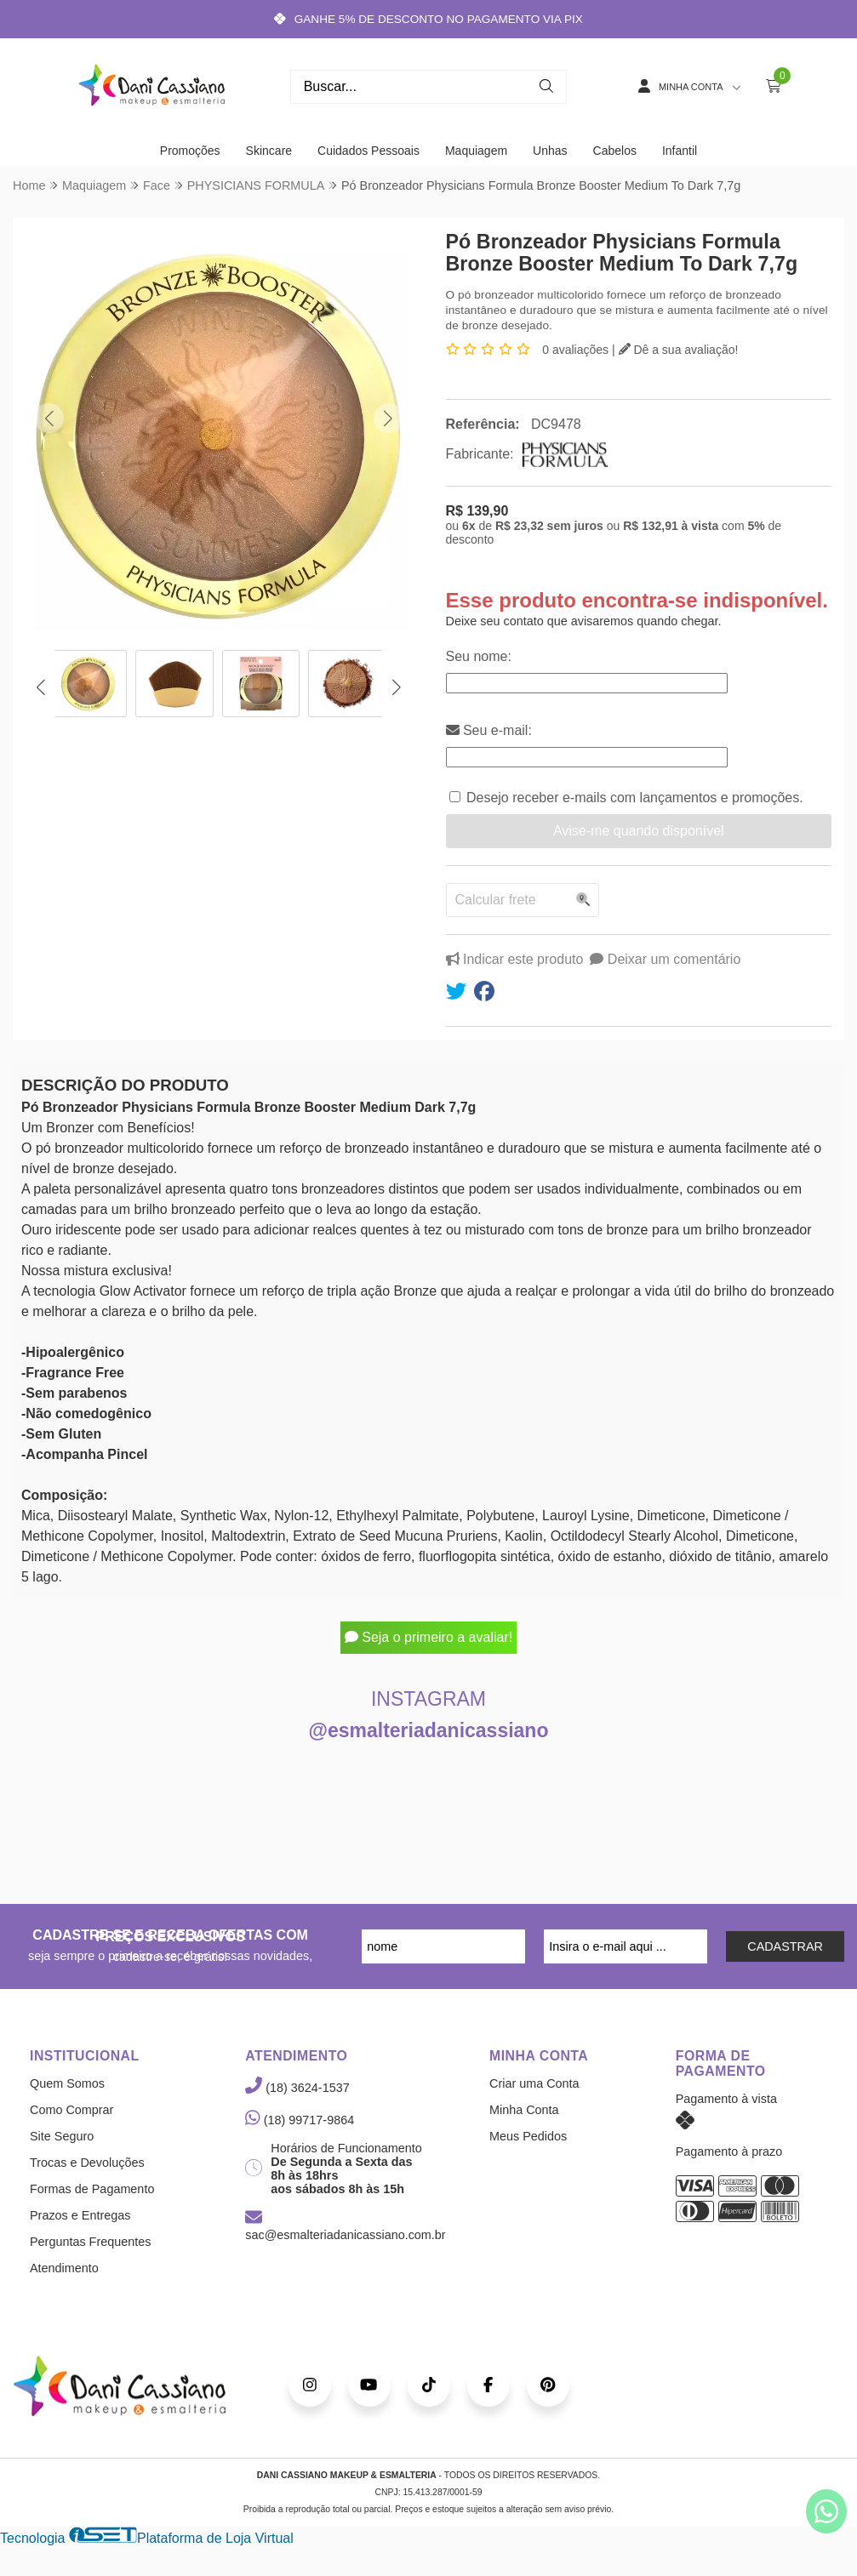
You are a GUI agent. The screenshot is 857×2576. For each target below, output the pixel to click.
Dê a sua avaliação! (679, 349)
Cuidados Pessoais (368, 150)
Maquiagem (476, 150)
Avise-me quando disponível (638, 831)
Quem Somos (67, 2083)
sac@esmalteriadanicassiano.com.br (345, 2227)
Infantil (679, 150)
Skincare (269, 150)
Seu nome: (478, 656)
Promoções (190, 150)
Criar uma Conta (534, 2083)
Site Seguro (62, 2136)
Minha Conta (524, 2110)
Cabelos (615, 150)
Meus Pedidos (528, 2136)
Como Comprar (71, 2110)
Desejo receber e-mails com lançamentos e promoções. (634, 797)
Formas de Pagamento (92, 2189)
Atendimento (64, 2268)
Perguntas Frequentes (90, 2241)
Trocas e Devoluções (87, 2162)
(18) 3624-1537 (297, 2087)
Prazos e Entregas (80, 2215)
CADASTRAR (785, 1946)
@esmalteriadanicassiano (429, 1730)
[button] (49, 418)
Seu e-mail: (489, 730)
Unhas (550, 150)
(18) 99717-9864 (299, 2120)
